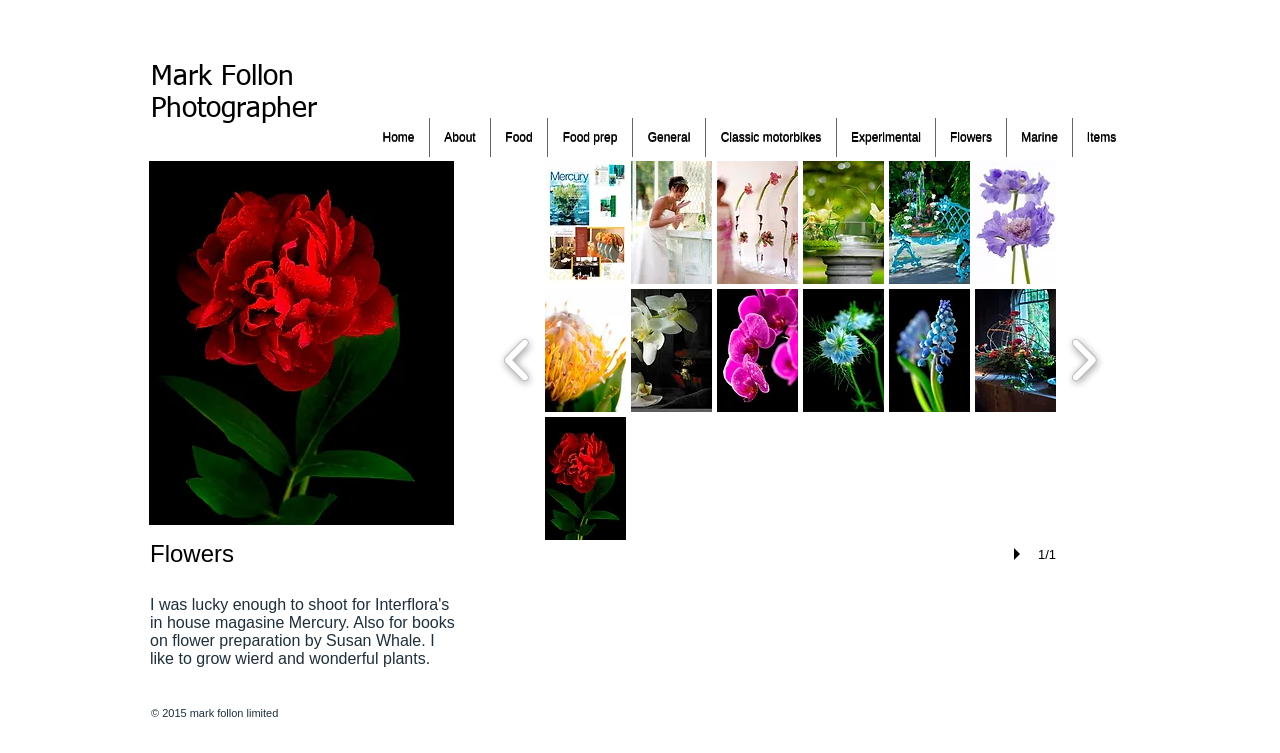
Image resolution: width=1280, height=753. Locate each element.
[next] (1083, 357)
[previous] (517, 357)
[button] (585, 222)
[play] (1020, 554)
